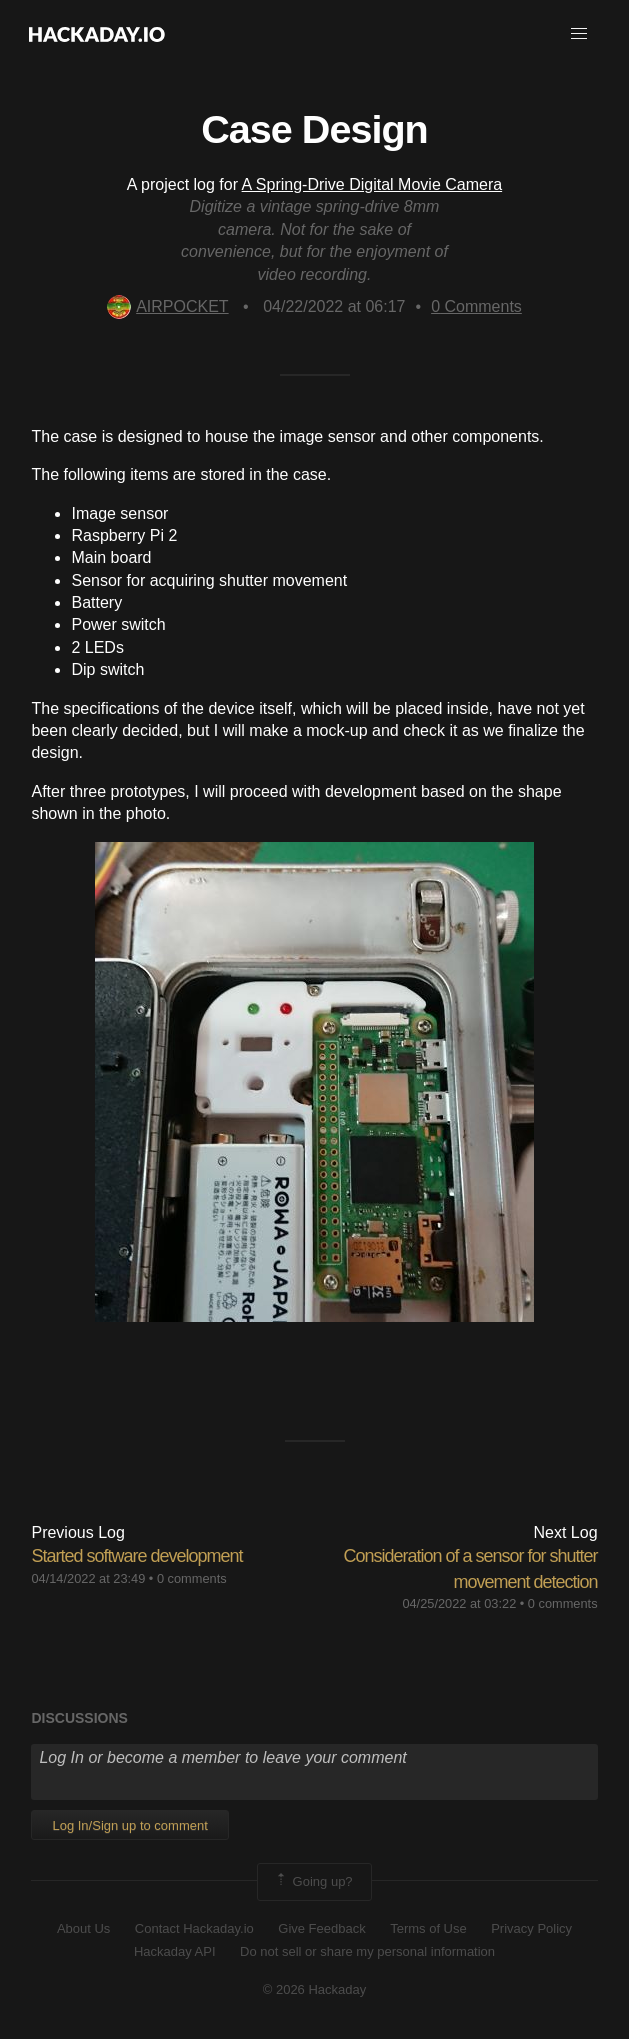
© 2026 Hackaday (315, 1989)
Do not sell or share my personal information (367, 1951)
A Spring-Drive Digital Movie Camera (372, 184)
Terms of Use (428, 1928)
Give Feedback (321, 1928)
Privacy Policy (531, 1928)
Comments (476, 306)
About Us (83, 1928)
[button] (579, 34)
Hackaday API (175, 1951)
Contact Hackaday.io (194, 1928)
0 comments (192, 1578)
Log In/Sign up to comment (129, 1825)
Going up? (313, 1882)
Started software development (136, 1556)
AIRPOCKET (167, 306)
